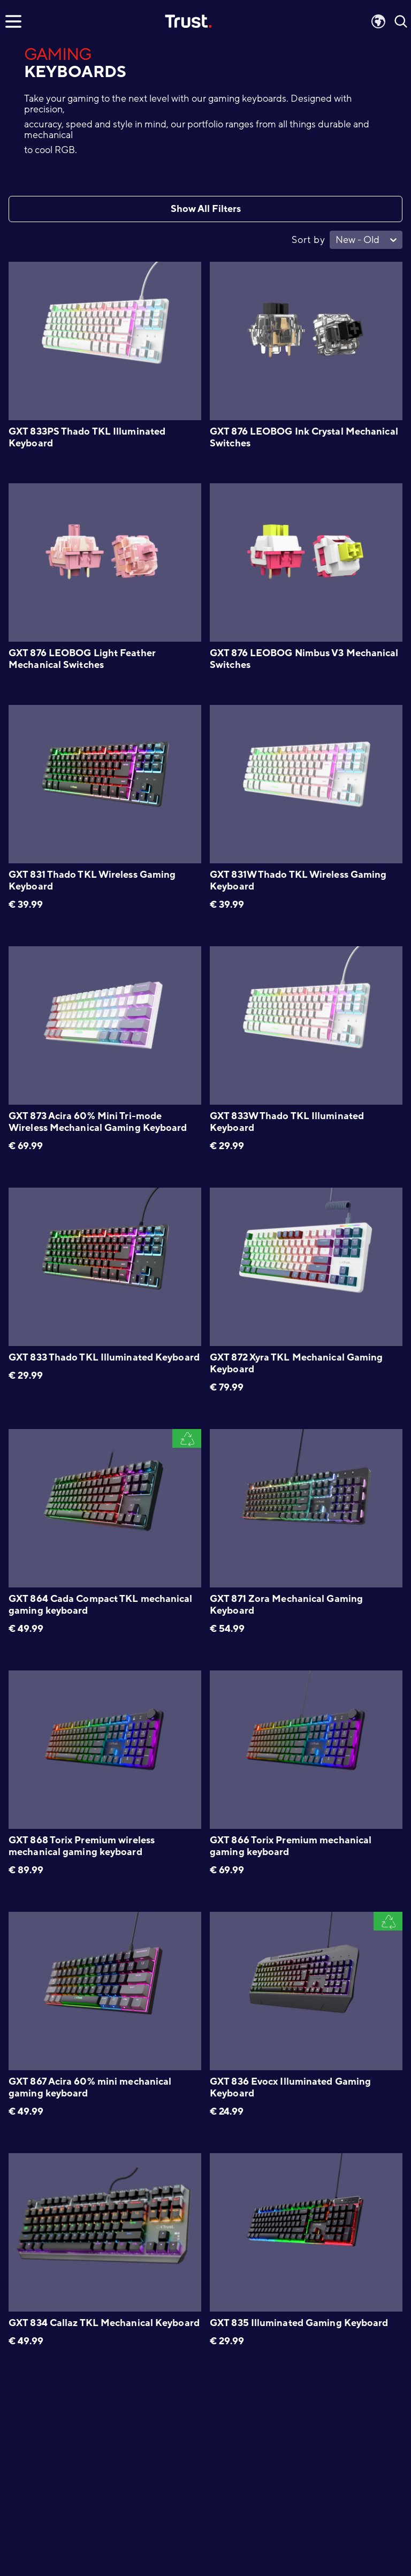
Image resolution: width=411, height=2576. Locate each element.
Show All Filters (206, 208)
